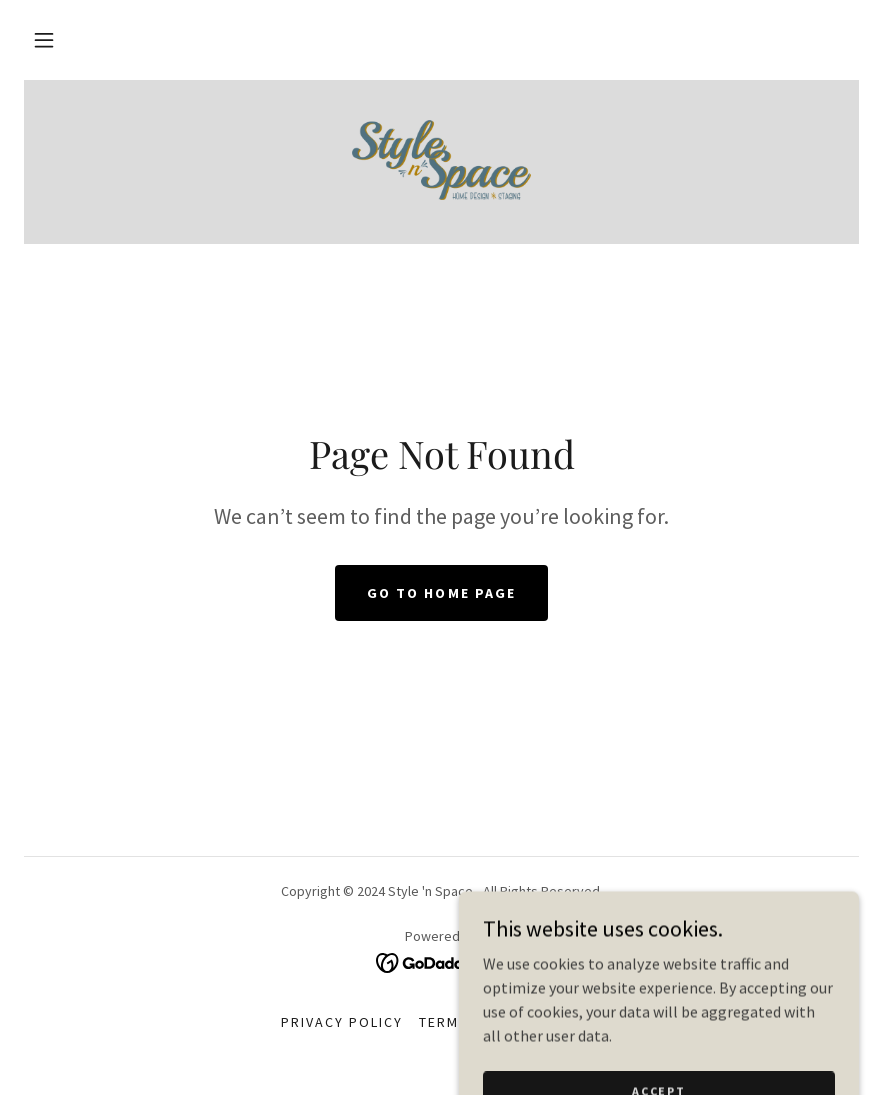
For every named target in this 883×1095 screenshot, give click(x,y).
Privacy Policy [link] (342, 1022)
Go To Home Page (441, 593)
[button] (44, 40)
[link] (441, 160)
